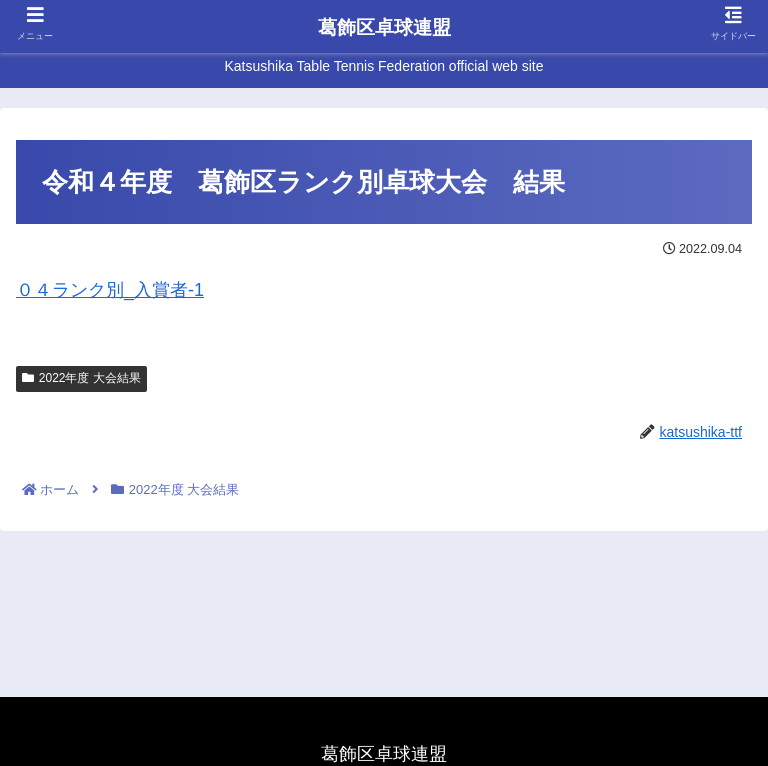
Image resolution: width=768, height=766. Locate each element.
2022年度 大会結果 (81, 378)
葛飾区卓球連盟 (384, 27)
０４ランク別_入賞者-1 (110, 290)
